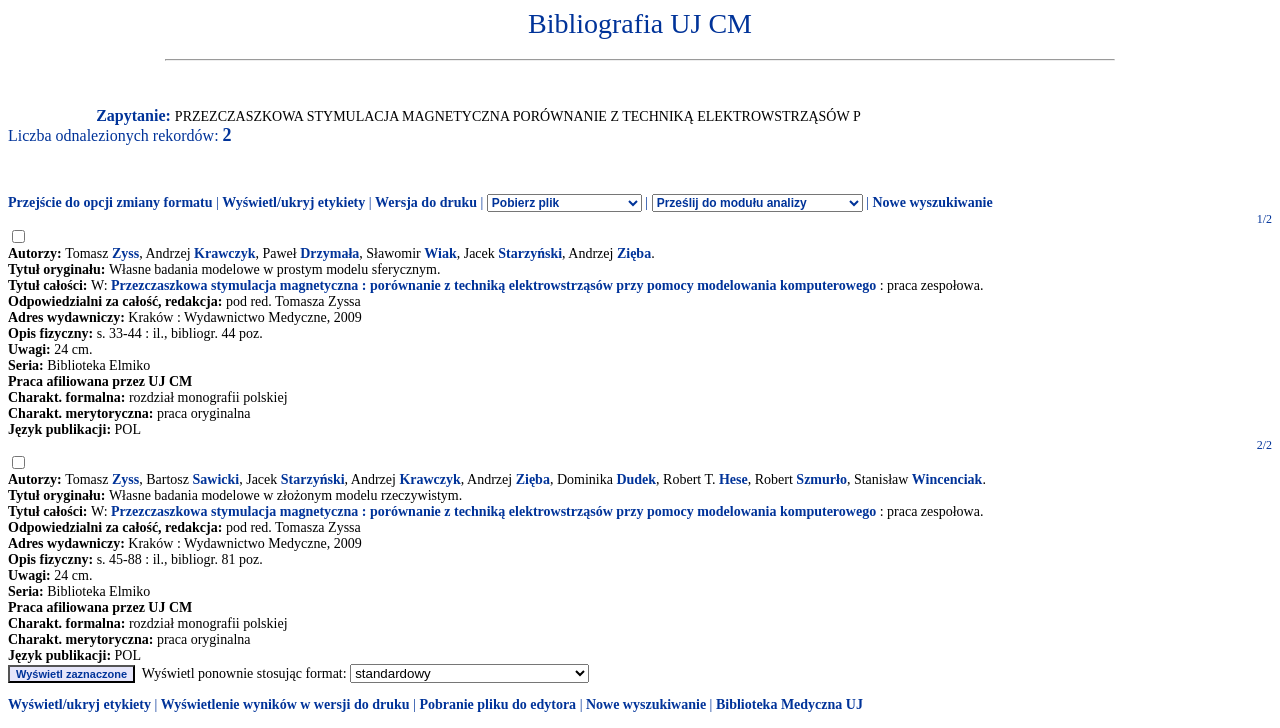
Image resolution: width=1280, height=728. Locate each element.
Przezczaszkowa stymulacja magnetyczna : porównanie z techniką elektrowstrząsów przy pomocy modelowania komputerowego (493, 285)
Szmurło (821, 479)
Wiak (440, 253)
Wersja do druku (426, 202)
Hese (733, 479)
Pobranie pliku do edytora (497, 704)
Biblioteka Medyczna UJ (789, 704)
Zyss (125, 253)
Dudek (636, 479)
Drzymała (329, 253)
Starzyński (530, 253)
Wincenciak (947, 479)
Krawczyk (224, 253)
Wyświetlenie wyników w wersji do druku (285, 704)
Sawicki (216, 479)
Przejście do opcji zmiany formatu (110, 202)
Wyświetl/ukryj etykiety (293, 202)
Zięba (634, 253)
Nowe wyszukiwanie (932, 202)
